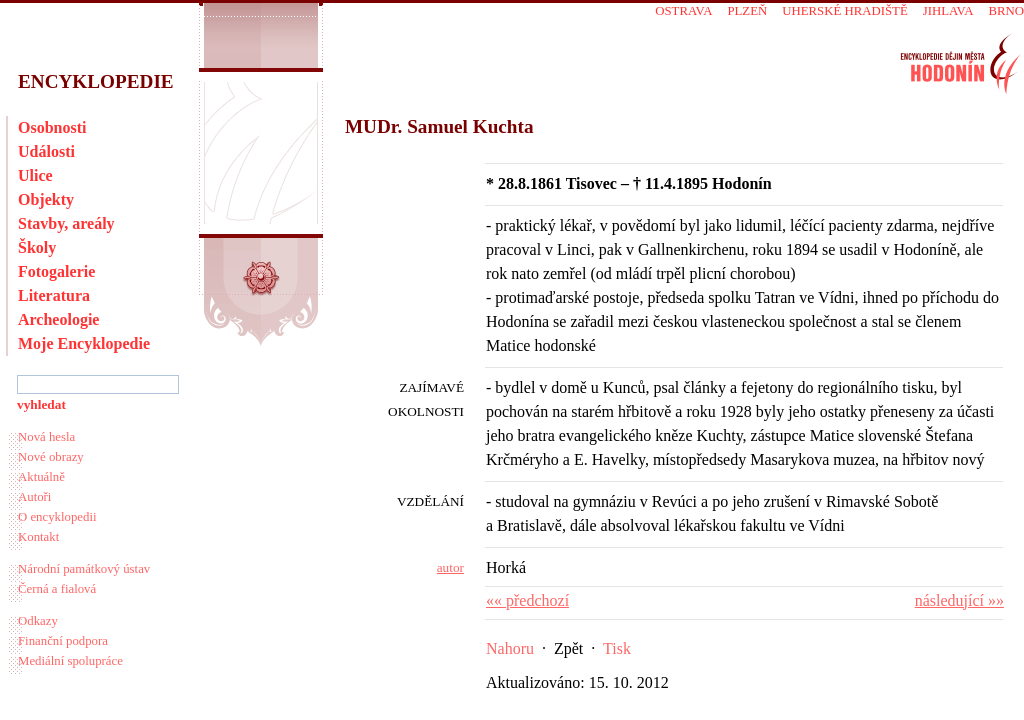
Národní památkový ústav (84, 569)
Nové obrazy (51, 457)
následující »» (959, 600)
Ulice (35, 175)
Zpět (568, 648)
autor (450, 567)
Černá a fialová (57, 589)
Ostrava (683, 11)
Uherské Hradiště (844, 11)
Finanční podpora (63, 641)
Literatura (54, 295)
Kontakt (38, 537)
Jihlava (948, 11)
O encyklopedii (57, 517)
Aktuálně (41, 477)
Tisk (617, 648)
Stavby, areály (66, 223)
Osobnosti (52, 127)
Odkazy (38, 621)
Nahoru (510, 648)
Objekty (46, 199)
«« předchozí (527, 600)
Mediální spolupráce (70, 661)
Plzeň (747, 11)
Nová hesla (46, 437)
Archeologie (58, 319)
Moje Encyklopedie (84, 343)
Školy (37, 247)
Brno (1006, 11)
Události (46, 151)
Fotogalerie (56, 271)
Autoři (34, 497)
